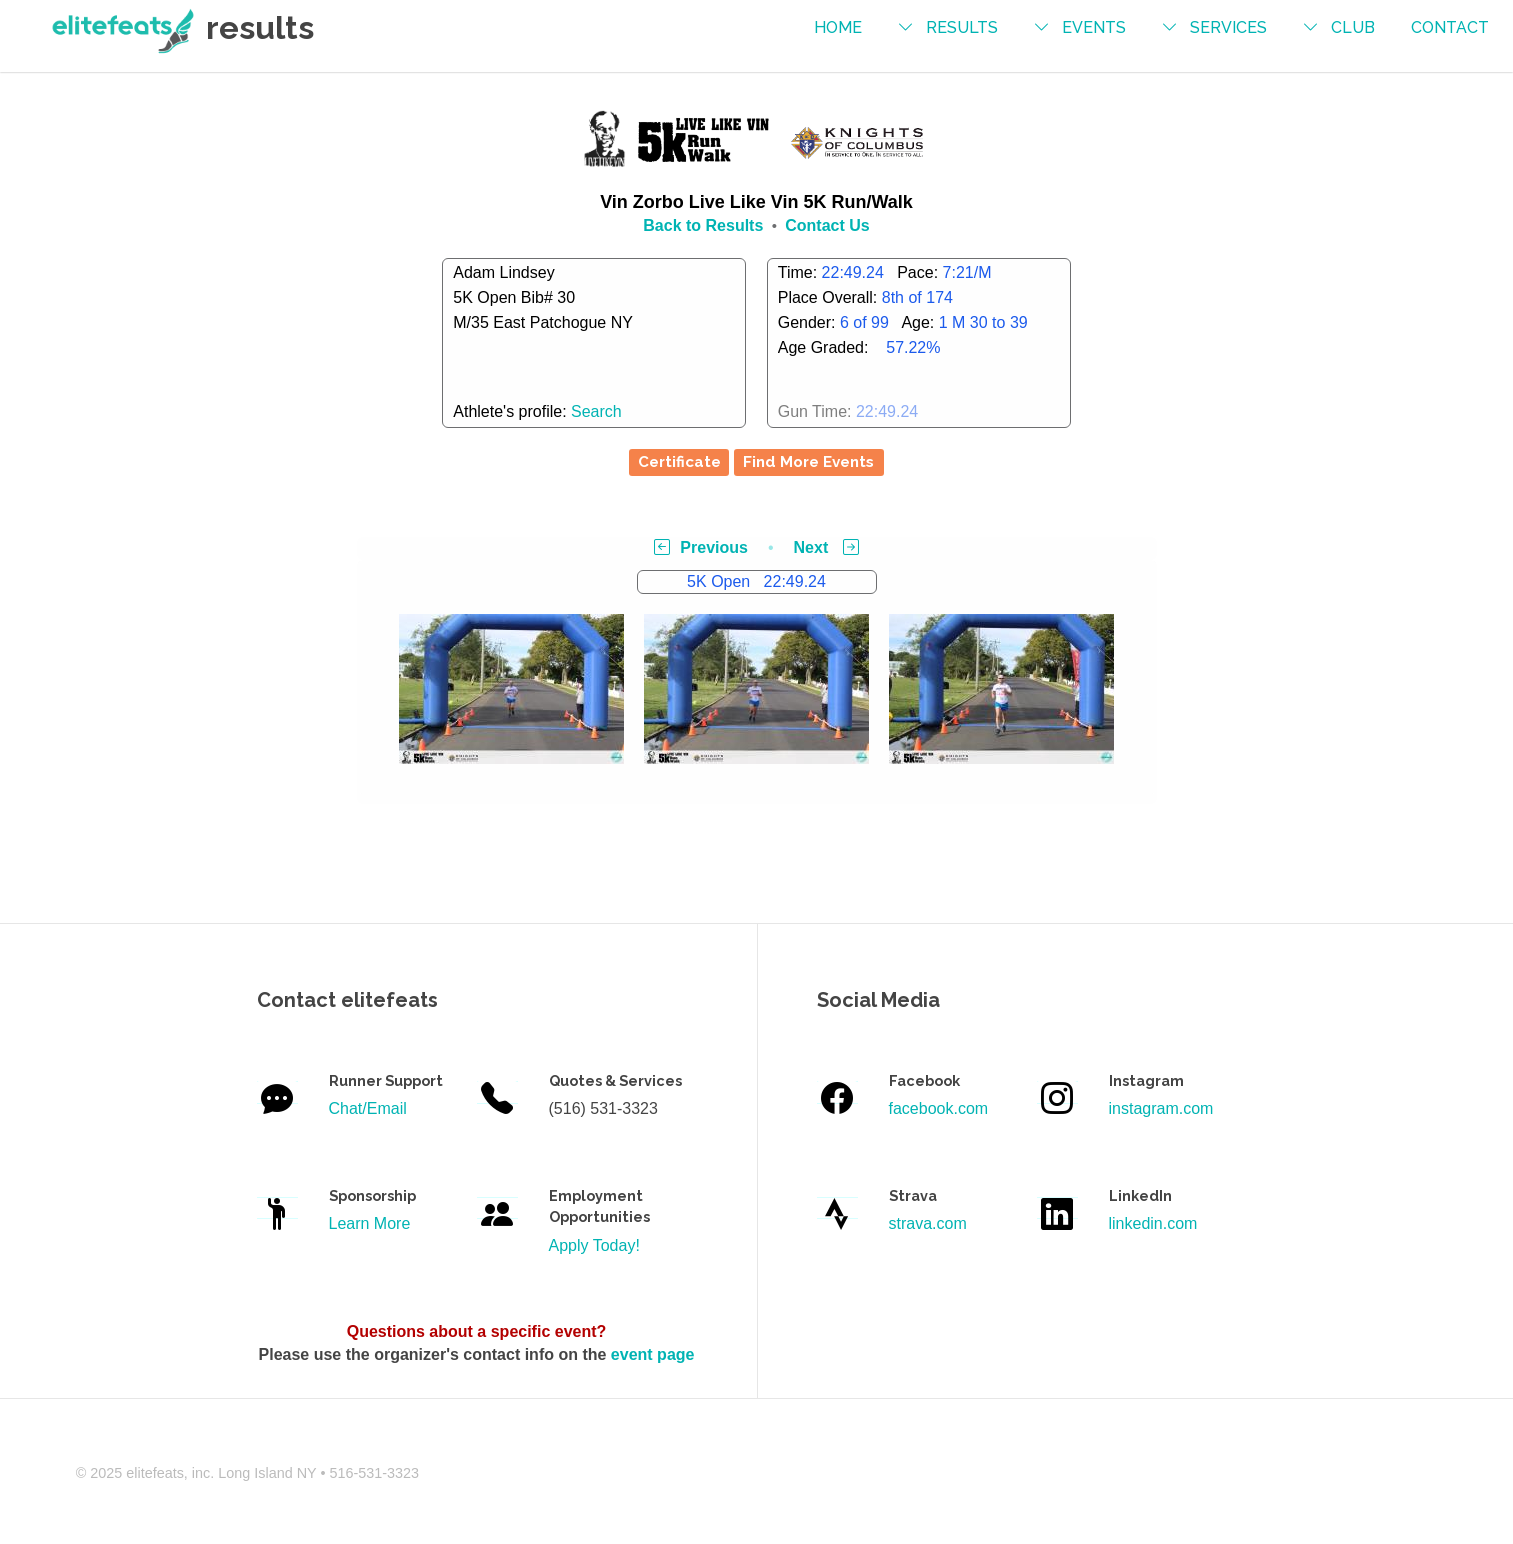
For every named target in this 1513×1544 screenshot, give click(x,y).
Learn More (370, 1223)
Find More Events (808, 462)
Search (596, 411)
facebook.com (939, 1108)
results (962, 27)
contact (1450, 27)
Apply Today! (594, 1245)
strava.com (928, 1223)
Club (1353, 27)
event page (653, 1354)
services (1228, 27)
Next (826, 547)
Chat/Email (368, 1108)
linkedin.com (1153, 1223)
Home (838, 27)
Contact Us (827, 225)
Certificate (679, 462)
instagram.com (1161, 1108)
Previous (701, 547)
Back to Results (703, 225)
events (1094, 27)
